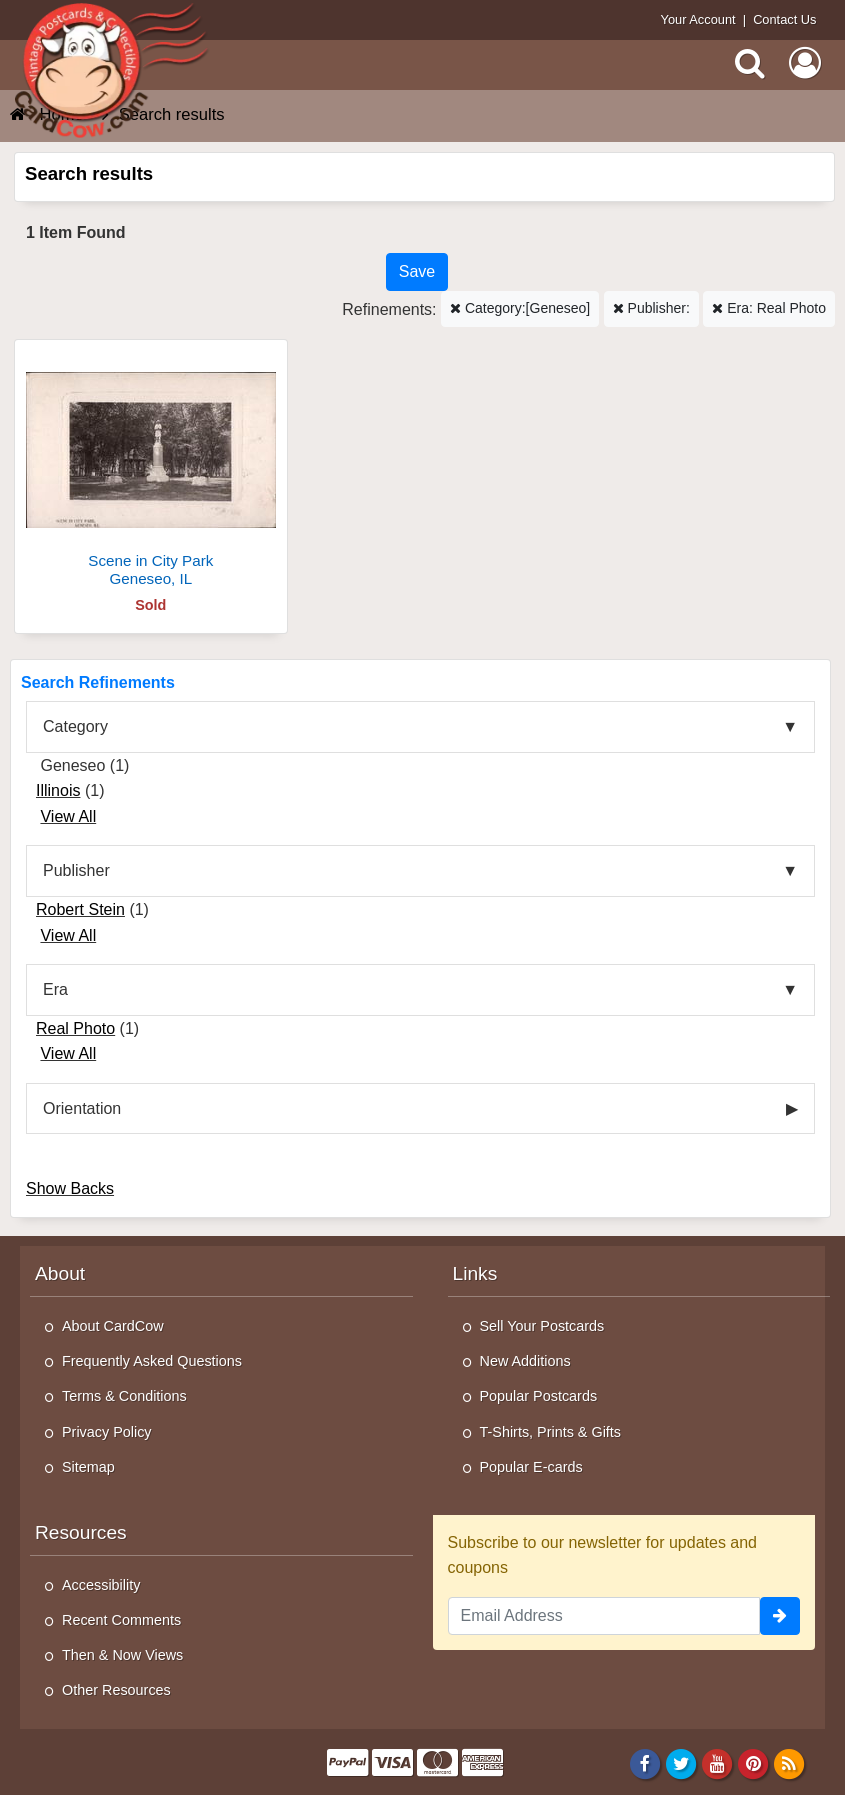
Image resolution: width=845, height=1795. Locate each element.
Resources (81, 1532)
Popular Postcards (539, 1396)
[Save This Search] (417, 272)
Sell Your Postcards (542, 1326)
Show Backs (70, 1188)
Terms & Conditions (124, 1396)
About (60, 1273)
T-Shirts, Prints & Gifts (551, 1432)
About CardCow (113, 1326)
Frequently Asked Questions (152, 1361)
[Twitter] (681, 1763)
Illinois (58, 790)
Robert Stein (80, 909)
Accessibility (101, 1585)
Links (475, 1273)
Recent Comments (121, 1620)
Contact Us (784, 19)
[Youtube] (717, 1763)
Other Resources (116, 1690)
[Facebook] (644, 1763)
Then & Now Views (122, 1655)
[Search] (750, 63)
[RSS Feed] (789, 1763)
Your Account (698, 19)
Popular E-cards (531, 1467)
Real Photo (75, 1028)
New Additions (525, 1361)
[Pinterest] (753, 1763)
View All (68, 816)
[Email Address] (604, 1616)
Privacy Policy (107, 1432)
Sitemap (88, 1467)
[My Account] (805, 63)
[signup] (780, 1616)
